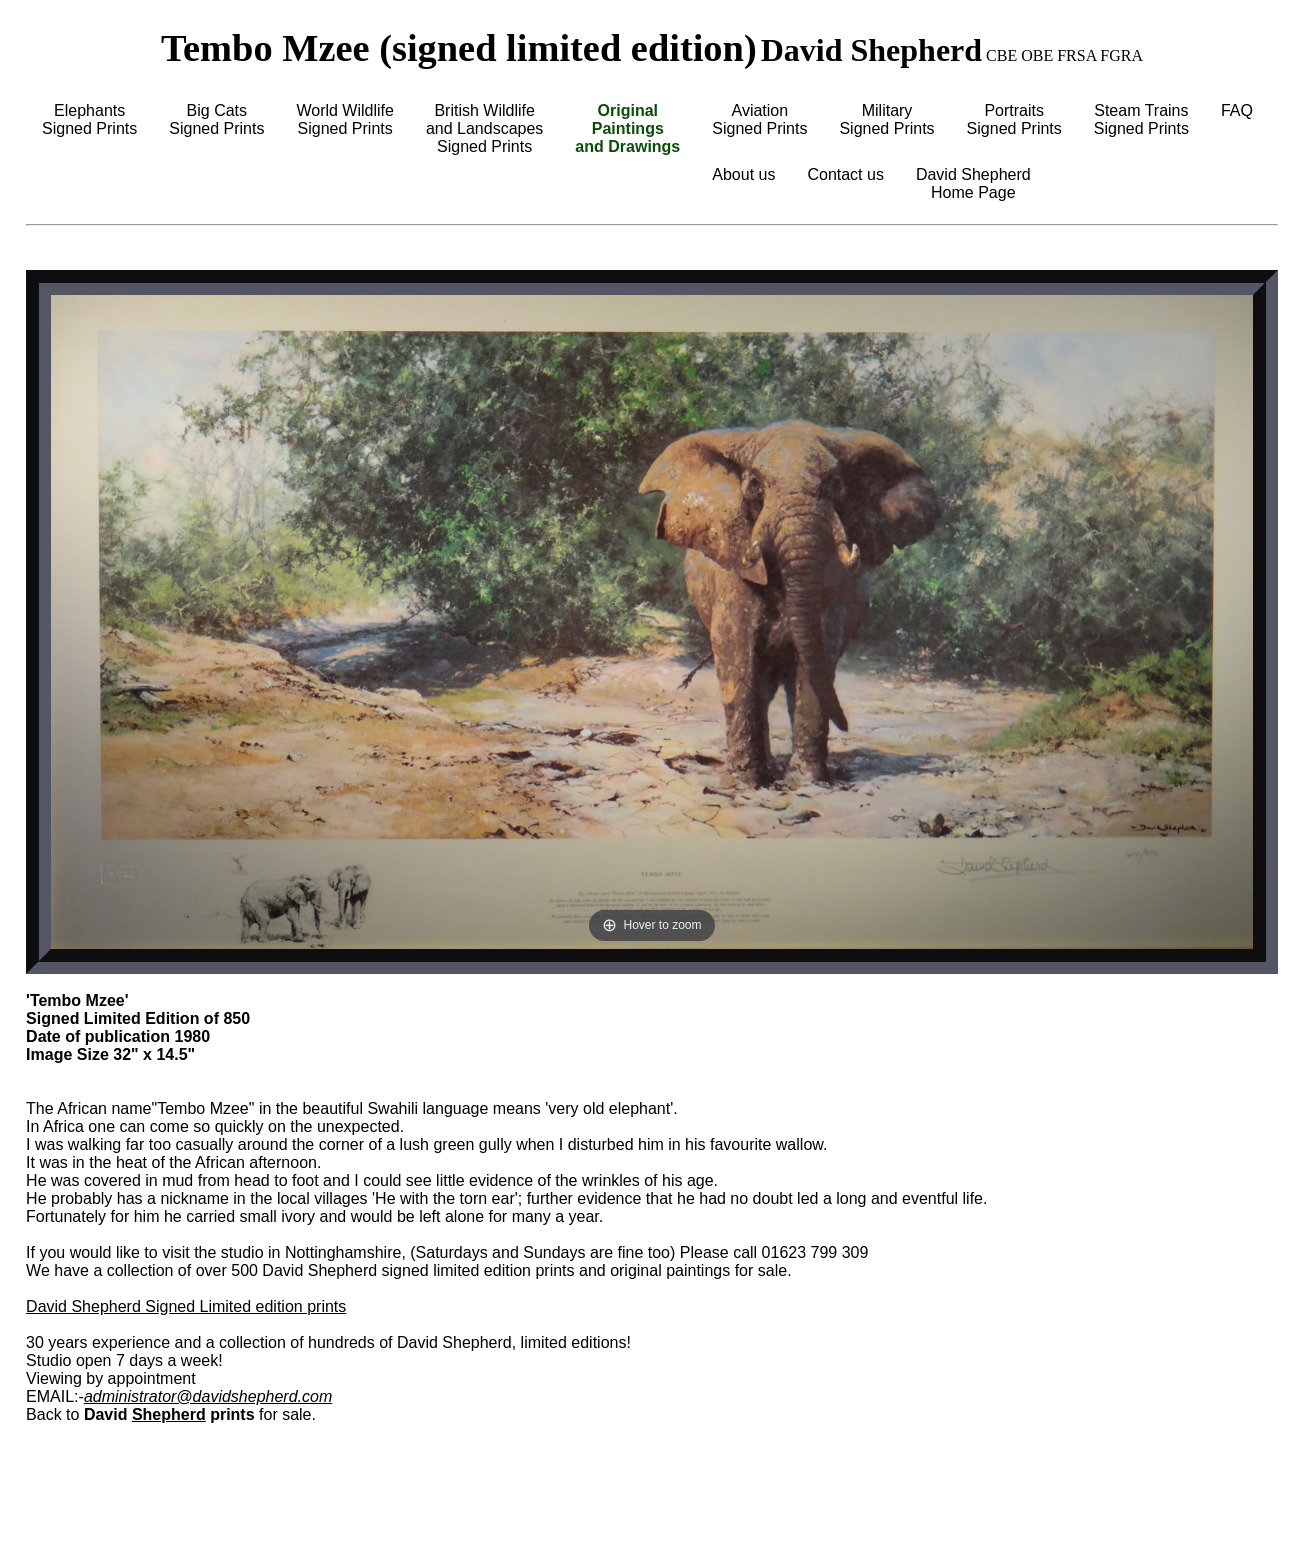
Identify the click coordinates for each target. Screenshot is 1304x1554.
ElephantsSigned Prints (89, 119)
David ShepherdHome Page (973, 183)
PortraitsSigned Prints (1014, 119)
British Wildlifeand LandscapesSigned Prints (484, 128)
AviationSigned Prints (759, 119)
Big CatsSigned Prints (216, 119)
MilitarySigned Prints (886, 119)
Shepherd (169, 1414)
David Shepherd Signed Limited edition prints (186, 1306)
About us (743, 174)
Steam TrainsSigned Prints (1141, 119)
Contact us (845, 174)
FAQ (1237, 110)
